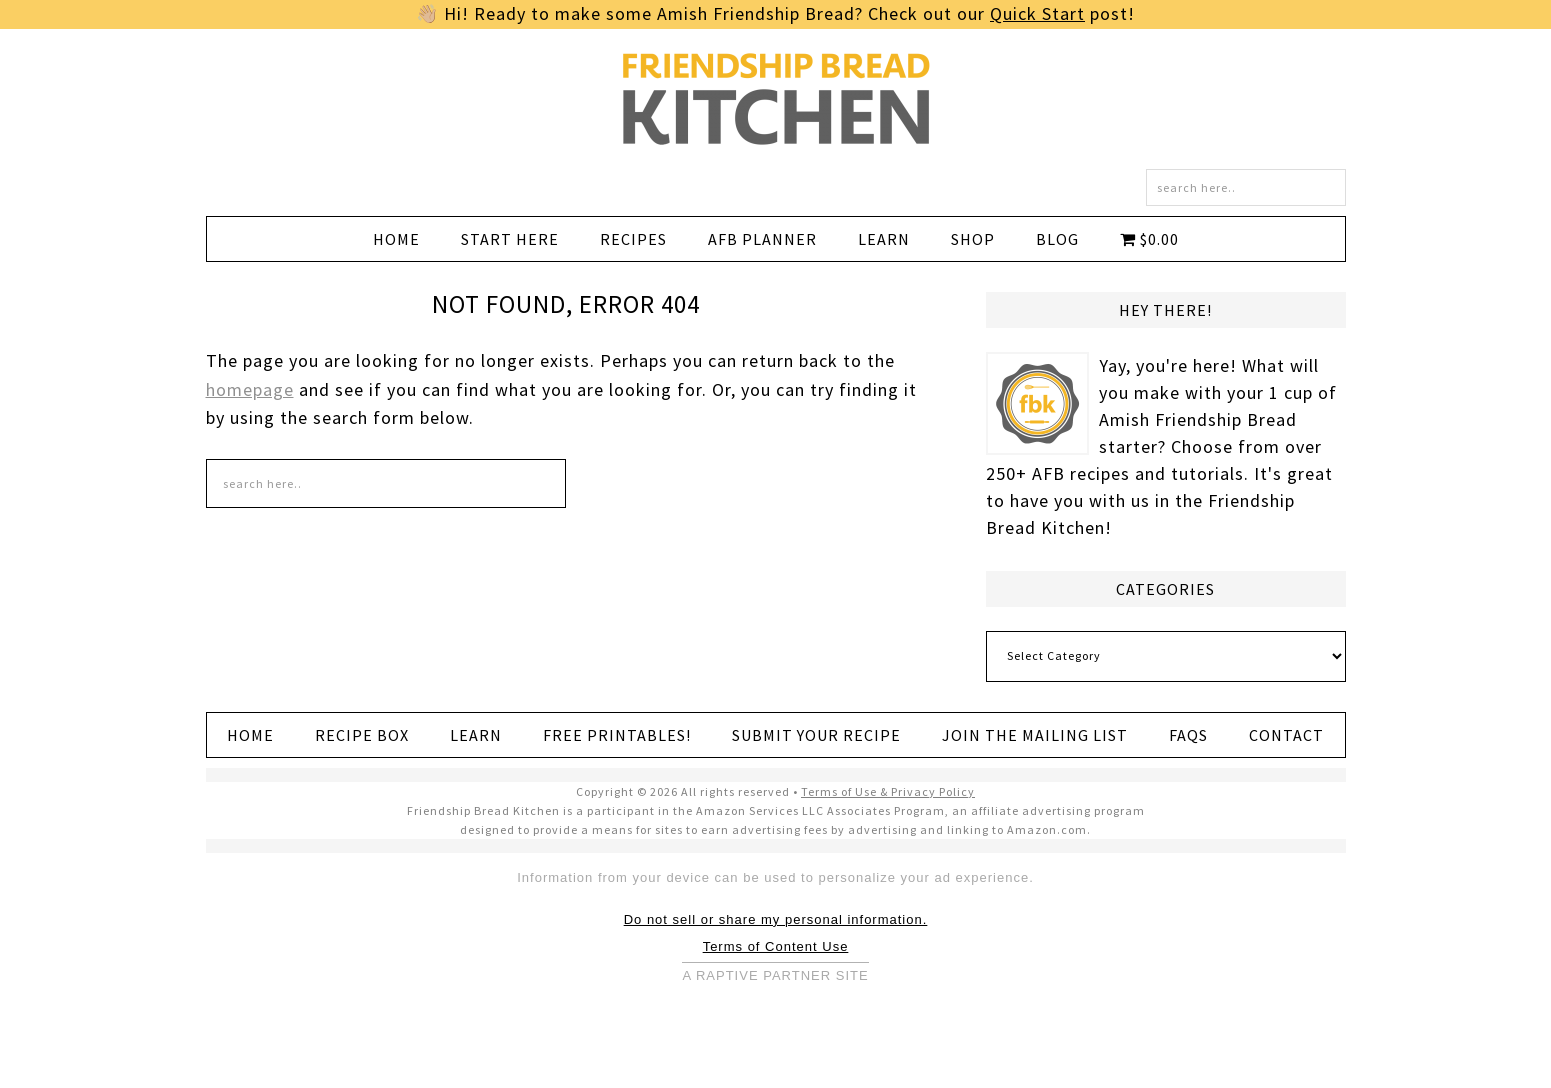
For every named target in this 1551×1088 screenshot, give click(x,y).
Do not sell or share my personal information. (776, 919)
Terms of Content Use (776, 946)
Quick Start (1037, 13)
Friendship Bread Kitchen (776, 99)
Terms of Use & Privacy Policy (888, 791)
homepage (250, 389)
